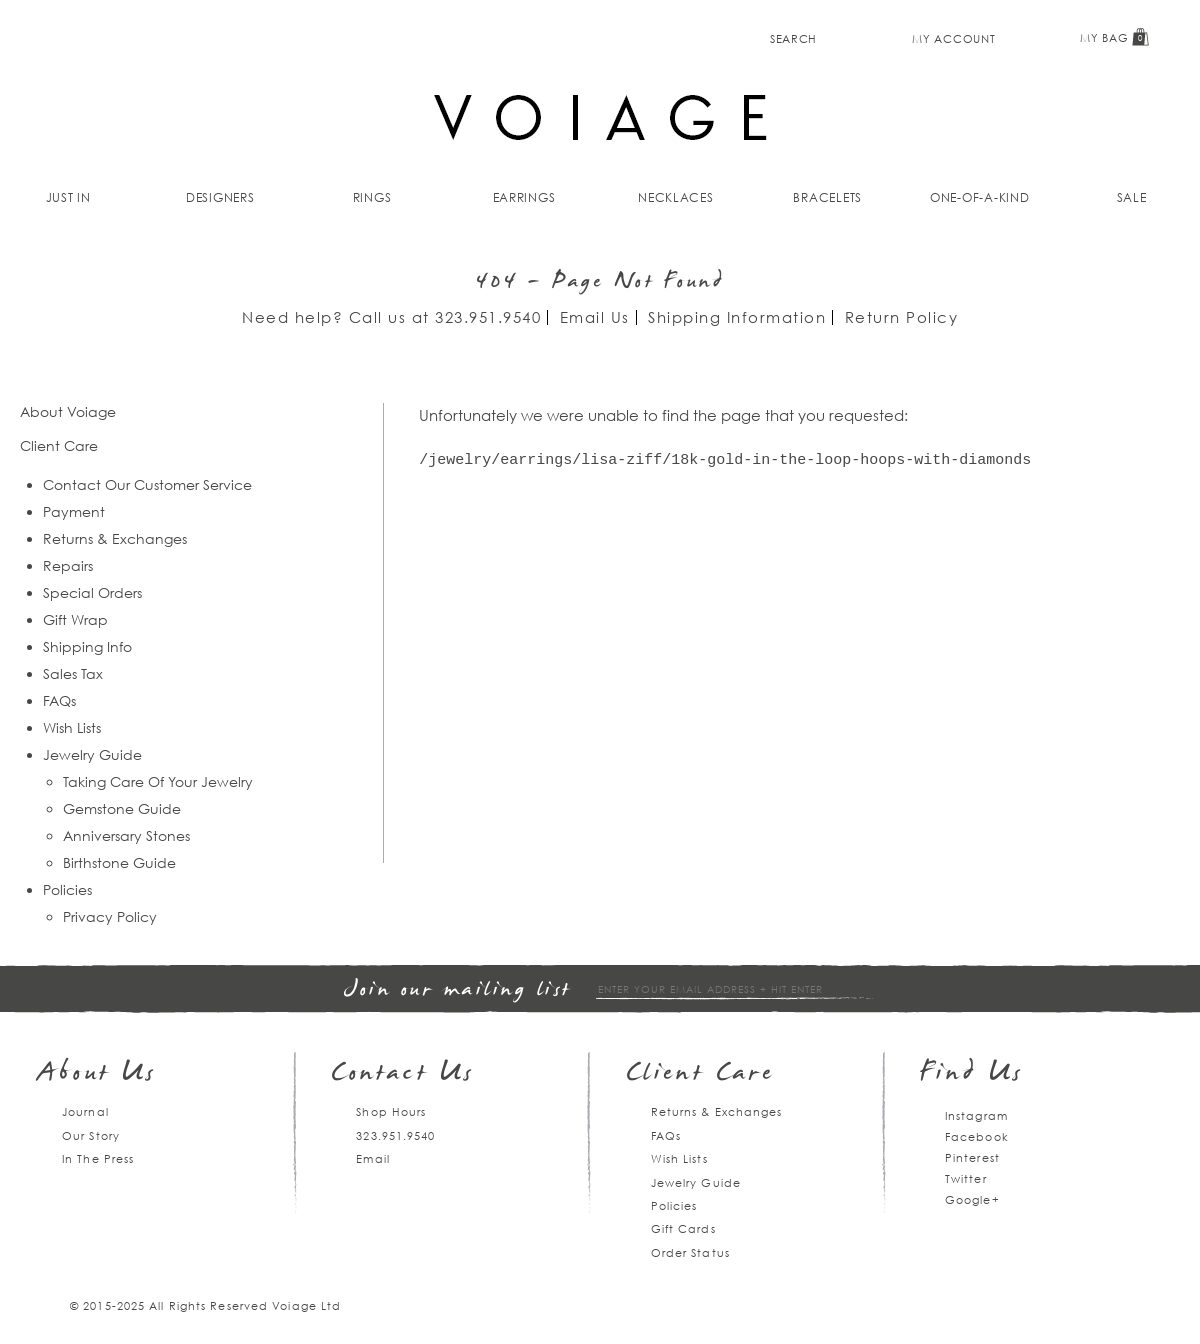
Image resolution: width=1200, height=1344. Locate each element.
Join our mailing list (458, 990)
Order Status (690, 1252)
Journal (85, 1111)
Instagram (976, 1115)
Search (793, 38)
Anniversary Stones (126, 835)
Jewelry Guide (92, 754)
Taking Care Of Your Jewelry (158, 781)
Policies (67, 889)
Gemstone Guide (122, 808)
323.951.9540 (488, 317)
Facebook (977, 1136)
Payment (74, 511)
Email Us (595, 317)
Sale (1132, 197)
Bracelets (827, 197)
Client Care (700, 1074)
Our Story (91, 1135)
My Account (953, 38)
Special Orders (92, 592)
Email (373, 1158)
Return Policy (902, 317)
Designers (220, 197)
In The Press (98, 1158)
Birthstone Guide (119, 862)
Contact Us (403, 1074)
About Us (97, 1074)
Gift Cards (683, 1228)
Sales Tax (73, 673)
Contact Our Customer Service (147, 484)
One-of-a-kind (980, 197)
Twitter (966, 1178)
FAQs (59, 700)
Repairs (68, 565)
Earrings (524, 197)
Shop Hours (391, 1111)
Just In (68, 197)
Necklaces (676, 197)
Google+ (972, 1199)
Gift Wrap (75, 619)
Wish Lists (72, 727)
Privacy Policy (110, 916)
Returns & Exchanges (115, 538)
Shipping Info (87, 646)
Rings (372, 197)
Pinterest (972, 1157)
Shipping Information (737, 317)
